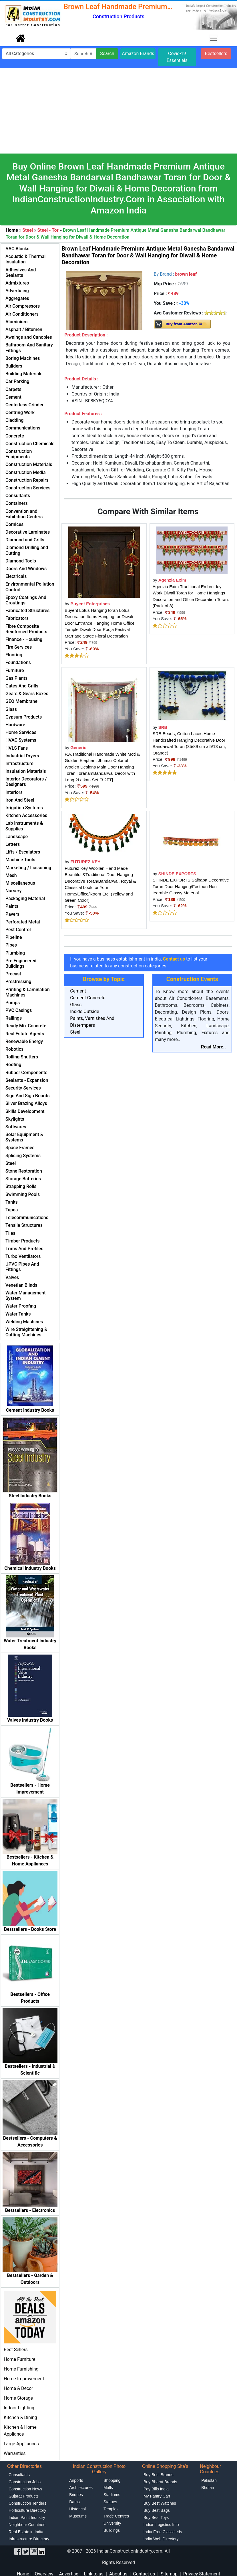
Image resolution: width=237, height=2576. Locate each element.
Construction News (25, 2489)
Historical (77, 2509)
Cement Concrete (87, 997)
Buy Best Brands (158, 2474)
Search (107, 53)
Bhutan (207, 2487)
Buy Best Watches (160, 2503)
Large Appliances (21, 2443)
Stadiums (111, 2494)
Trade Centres (116, 2516)
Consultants (19, 2474)
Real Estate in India (26, 2531)
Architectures (81, 2487)
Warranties (15, 2453)
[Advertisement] (118, 111)
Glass (75, 1004)
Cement (78, 991)
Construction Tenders (27, 2503)
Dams (74, 2502)
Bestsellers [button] (216, 53)
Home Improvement (24, 2378)
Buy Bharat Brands (160, 2482)
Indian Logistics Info (161, 2524)
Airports (76, 2480)
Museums (78, 2516)
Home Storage (18, 2398)
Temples (110, 2509)
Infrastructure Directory (29, 2539)
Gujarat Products (24, 2496)
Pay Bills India (156, 2489)
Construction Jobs (25, 2482)
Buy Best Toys (156, 2517)
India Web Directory (161, 2539)
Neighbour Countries (27, 2524)
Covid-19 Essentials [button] (177, 57)
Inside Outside (84, 1011)
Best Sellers (16, 2349)
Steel (75, 1032)
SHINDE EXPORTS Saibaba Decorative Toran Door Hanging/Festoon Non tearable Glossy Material (191, 886)
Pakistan (209, 2480)
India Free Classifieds (163, 2531)
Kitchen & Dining (20, 2417)
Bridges (76, 2494)
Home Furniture (19, 2359)
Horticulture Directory (27, 2510)
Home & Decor (18, 2388)
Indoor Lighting (19, 2407)
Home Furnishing (21, 2369)
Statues (110, 2502)
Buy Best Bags (157, 2510)
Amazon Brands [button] (138, 53)
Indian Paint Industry (27, 2517)
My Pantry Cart (157, 2496)
